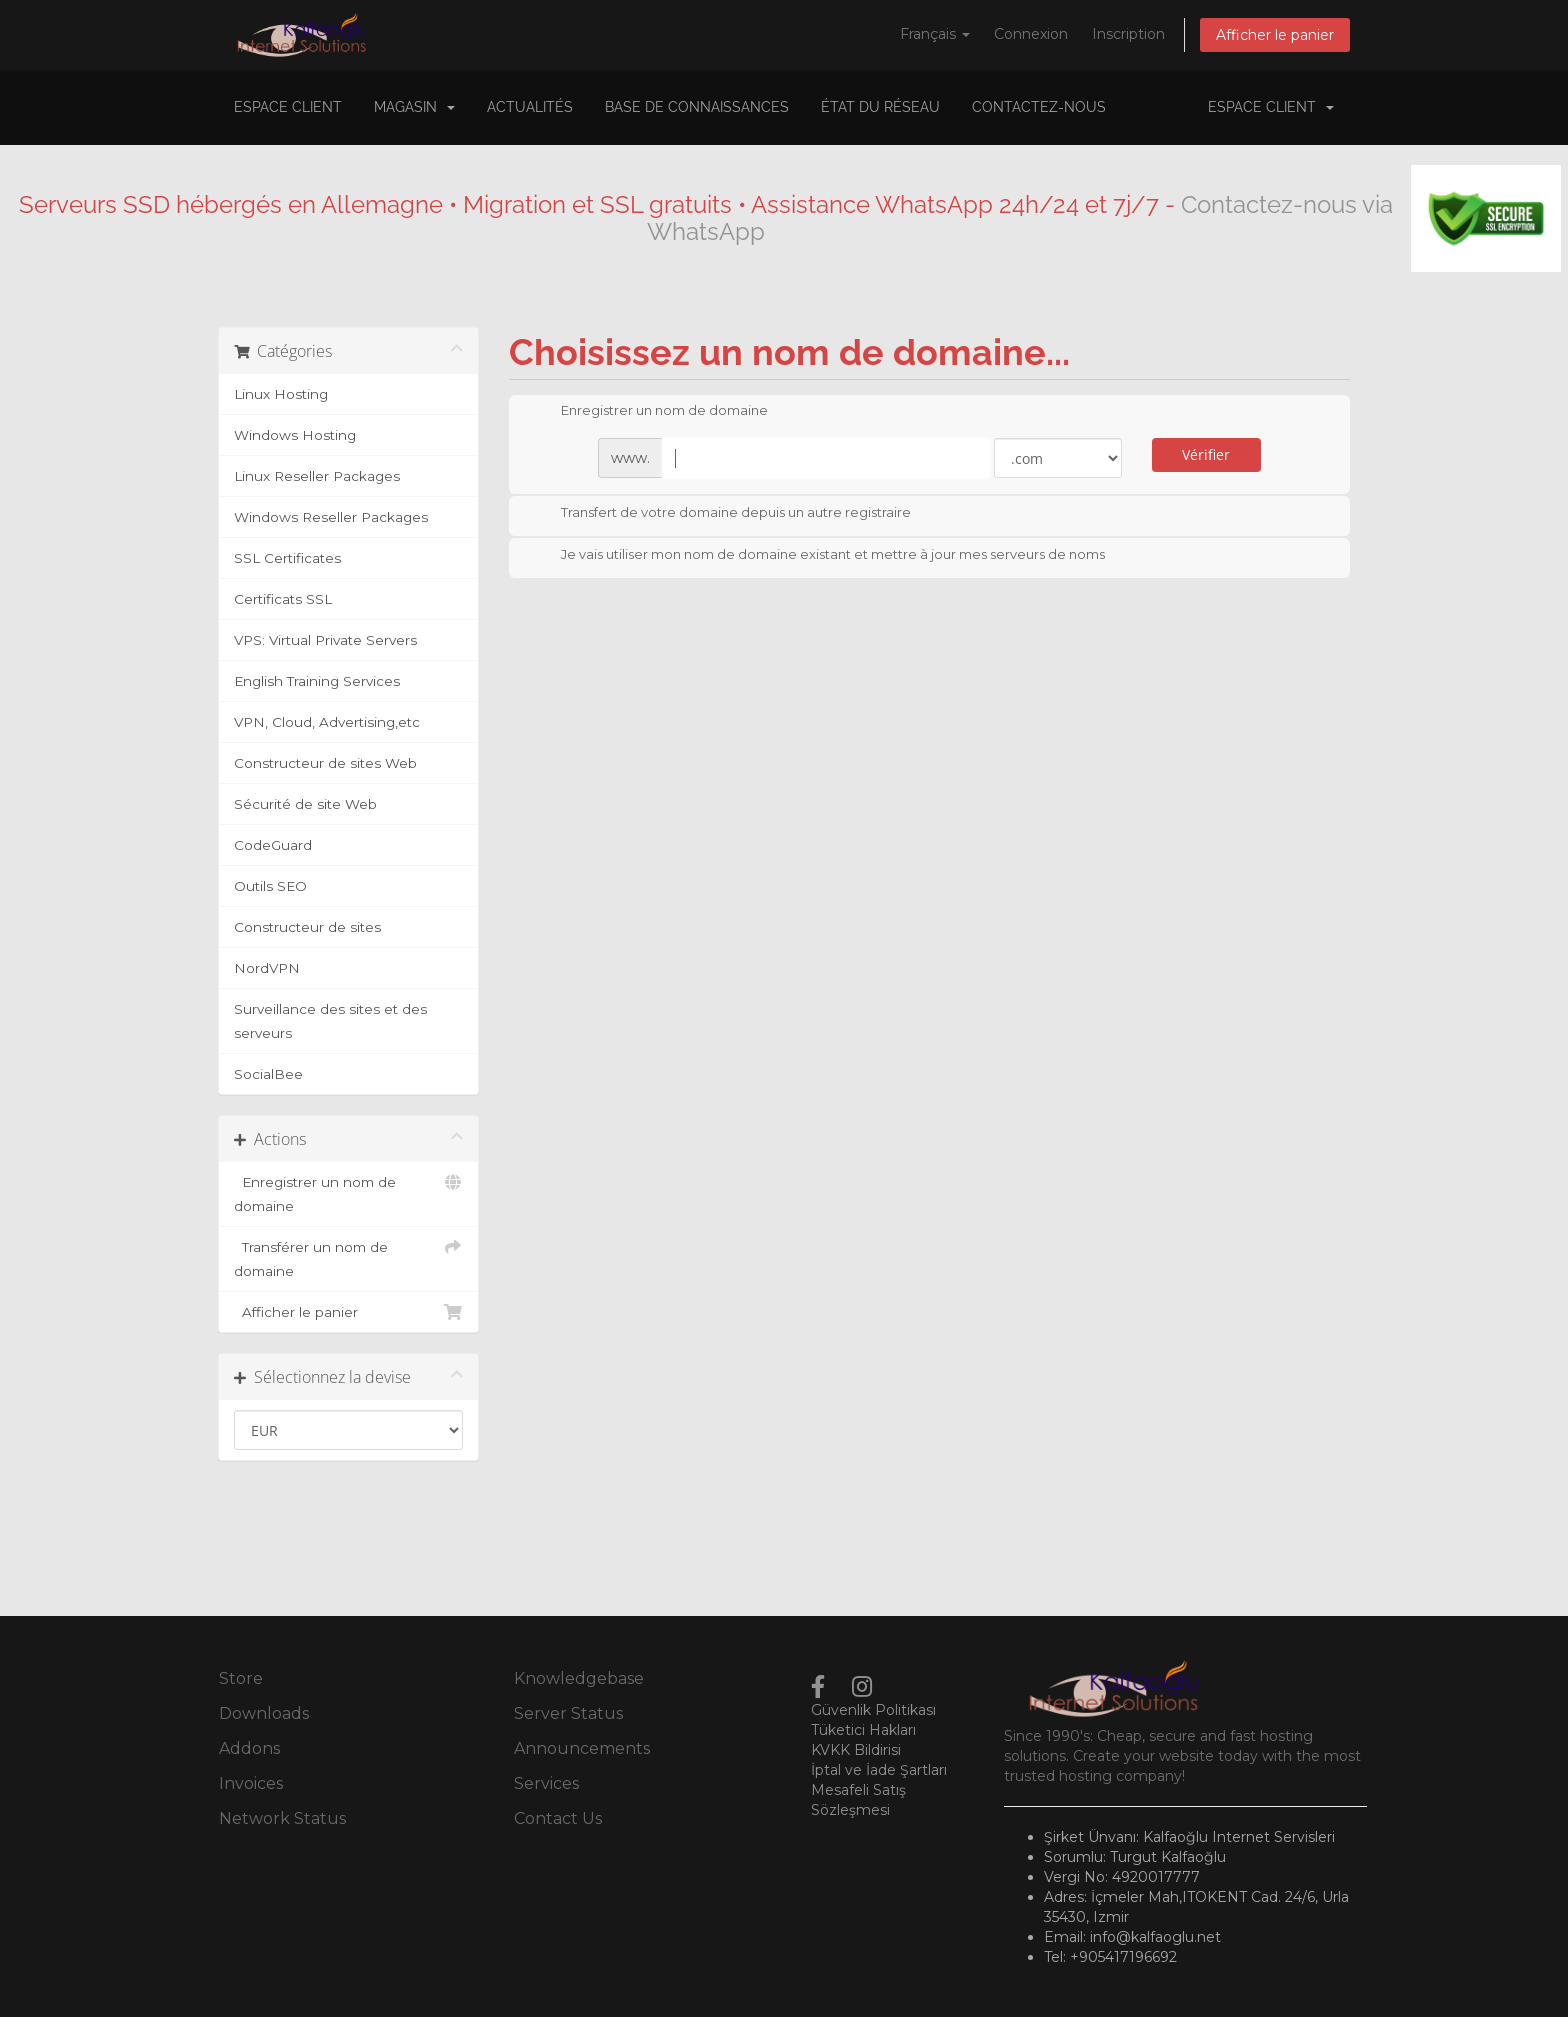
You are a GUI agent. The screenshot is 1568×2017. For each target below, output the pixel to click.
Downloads (264, 1713)
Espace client (288, 107)
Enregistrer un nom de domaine (348, 1192)
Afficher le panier (1275, 35)
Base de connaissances (697, 107)
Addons (249, 1748)
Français (935, 34)
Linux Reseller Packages (317, 476)
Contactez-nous (1039, 107)
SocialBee (268, 1074)
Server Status (568, 1713)
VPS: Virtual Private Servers (325, 640)
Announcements (582, 1748)
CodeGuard (273, 845)
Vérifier (1206, 454)
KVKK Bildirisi (856, 1750)
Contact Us (558, 1818)
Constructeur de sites (307, 927)
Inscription (1128, 34)
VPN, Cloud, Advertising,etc (327, 722)
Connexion (1031, 34)
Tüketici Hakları (863, 1730)
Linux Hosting (281, 394)
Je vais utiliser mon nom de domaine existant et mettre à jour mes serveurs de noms (817, 556)
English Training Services (317, 681)
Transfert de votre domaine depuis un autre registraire (720, 514)
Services (546, 1783)
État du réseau (880, 107)
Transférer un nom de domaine (348, 1257)
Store (241, 1678)
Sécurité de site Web (305, 804)
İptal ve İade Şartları (879, 1770)
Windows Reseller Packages (331, 517)
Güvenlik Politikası (873, 1710)
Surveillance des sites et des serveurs (330, 1021)
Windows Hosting (295, 435)
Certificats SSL (283, 599)
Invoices (251, 1783)
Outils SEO (270, 886)
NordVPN (267, 968)
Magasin (414, 107)
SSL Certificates (287, 558)
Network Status (282, 1818)
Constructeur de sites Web (325, 763)
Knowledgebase (579, 1678)
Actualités (530, 107)
